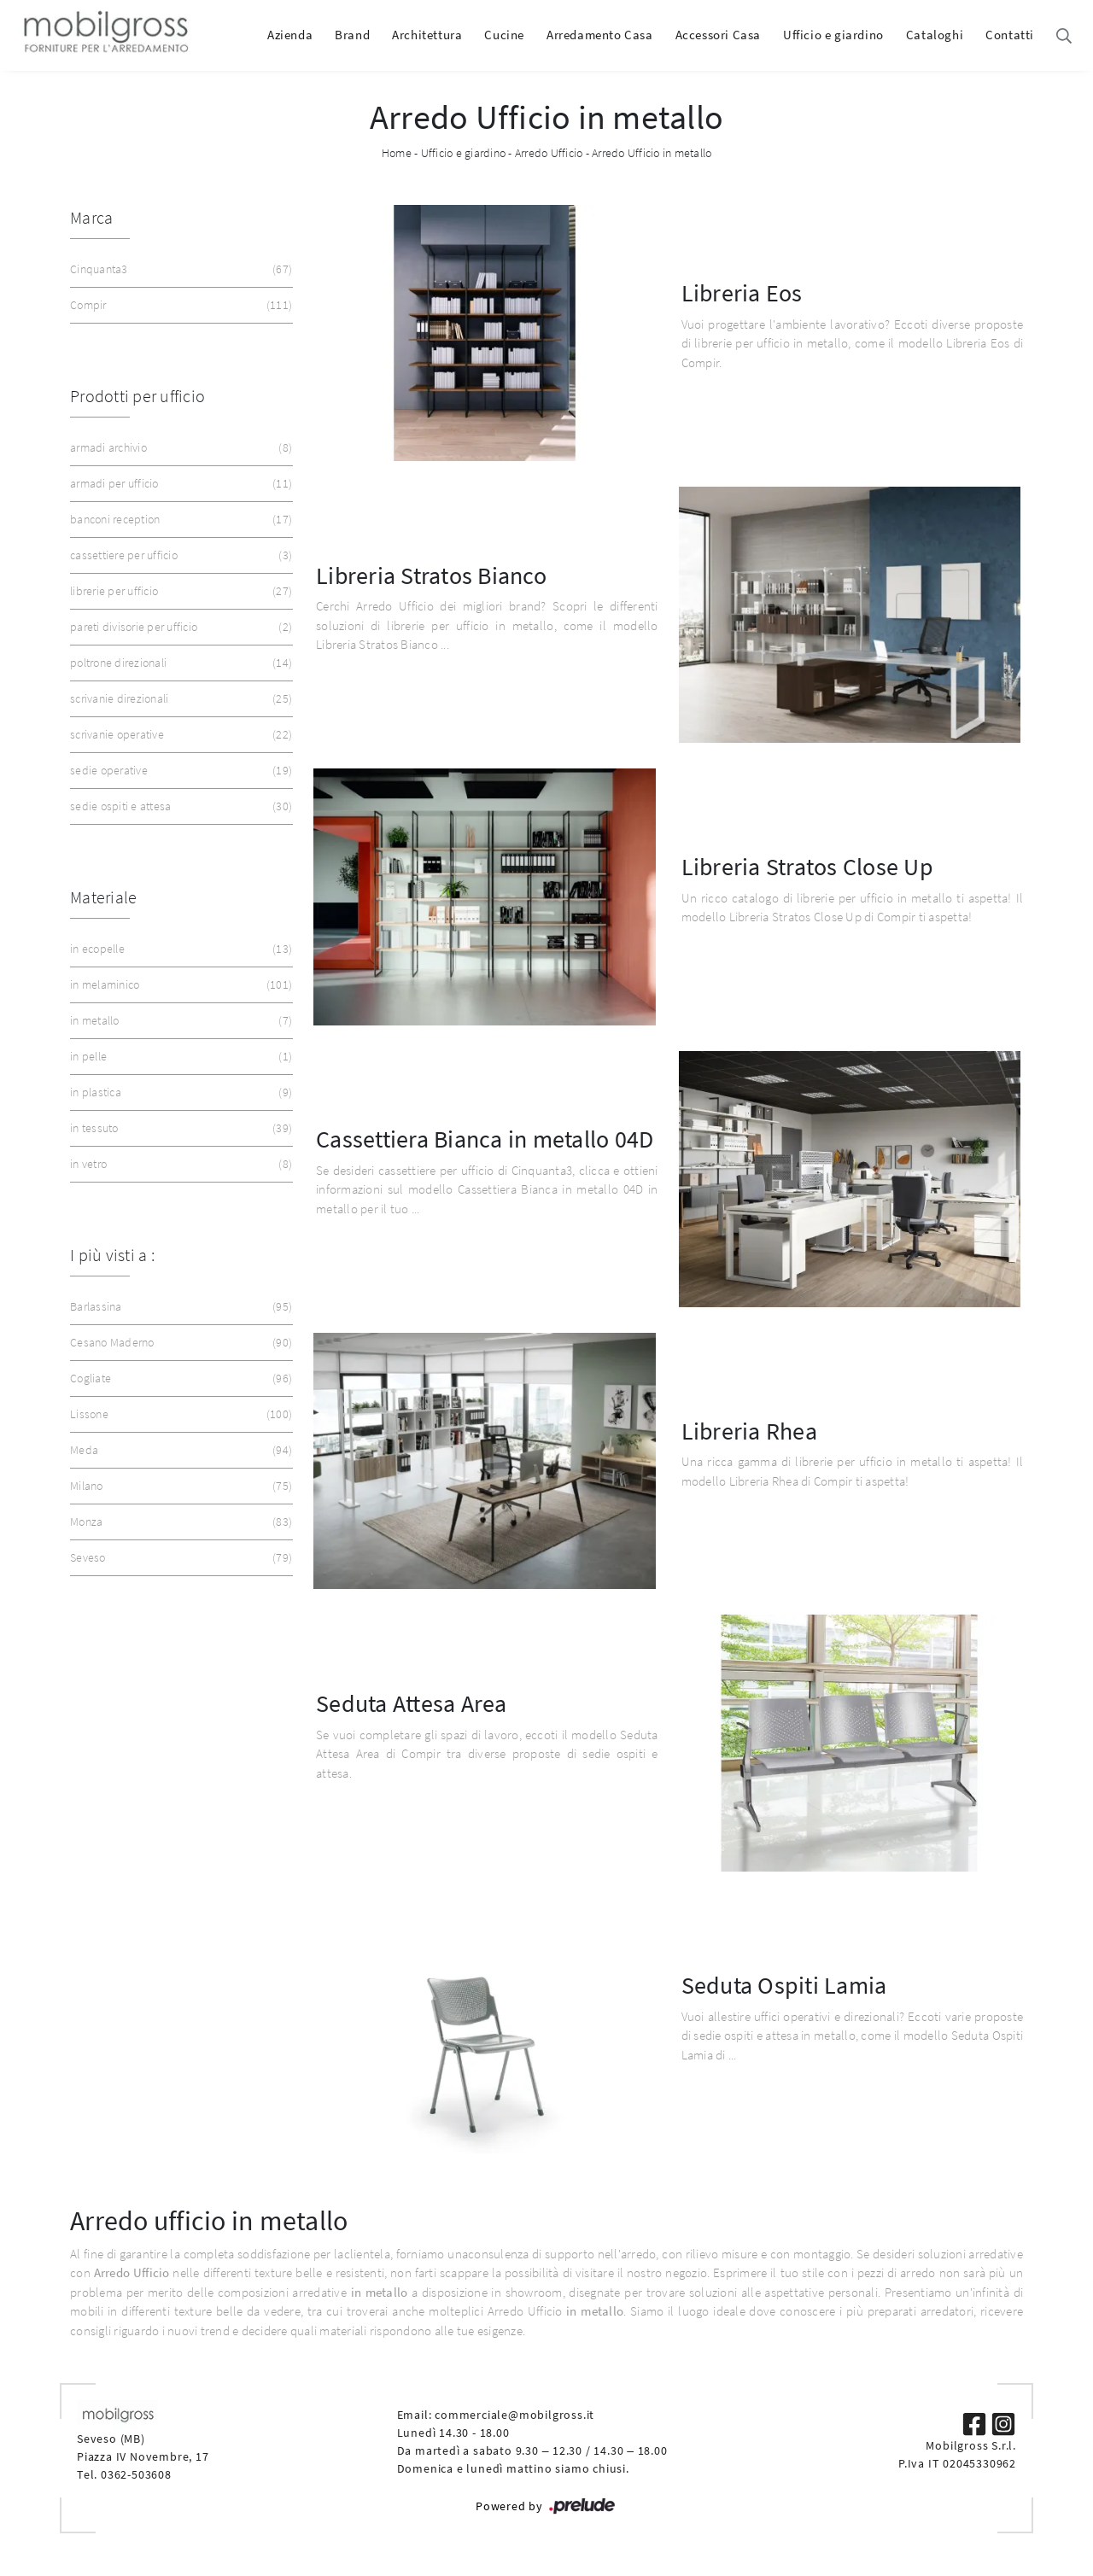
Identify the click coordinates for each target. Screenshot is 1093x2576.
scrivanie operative (179, 735)
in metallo (179, 1021)
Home (397, 153)
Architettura (427, 34)
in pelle (179, 1057)
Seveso (179, 1558)
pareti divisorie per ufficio (179, 627)
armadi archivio (179, 448)
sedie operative (179, 771)
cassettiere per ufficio (179, 555)
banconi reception (179, 520)
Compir (179, 305)
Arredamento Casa (599, 34)
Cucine (504, 34)
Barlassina (179, 1307)
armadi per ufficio (179, 484)
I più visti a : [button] (112, 1254)
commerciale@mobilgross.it (514, 2414)
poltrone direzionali (179, 663)
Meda (179, 1450)
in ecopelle (179, 949)
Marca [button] (91, 217)
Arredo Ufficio (549, 153)
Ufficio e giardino (833, 34)
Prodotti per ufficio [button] (137, 395)
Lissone (179, 1414)
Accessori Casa (718, 34)
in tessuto (179, 1128)
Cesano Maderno (179, 1343)
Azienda (290, 34)
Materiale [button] (103, 897)
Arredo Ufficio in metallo (651, 153)
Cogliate (179, 1378)
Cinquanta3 (179, 269)
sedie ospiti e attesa (179, 806)
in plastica (179, 1092)
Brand (352, 34)
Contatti (1009, 34)
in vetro (179, 1164)
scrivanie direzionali (179, 699)
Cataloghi (934, 34)
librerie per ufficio (179, 591)
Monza (179, 1522)
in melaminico (179, 985)
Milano (179, 1486)
